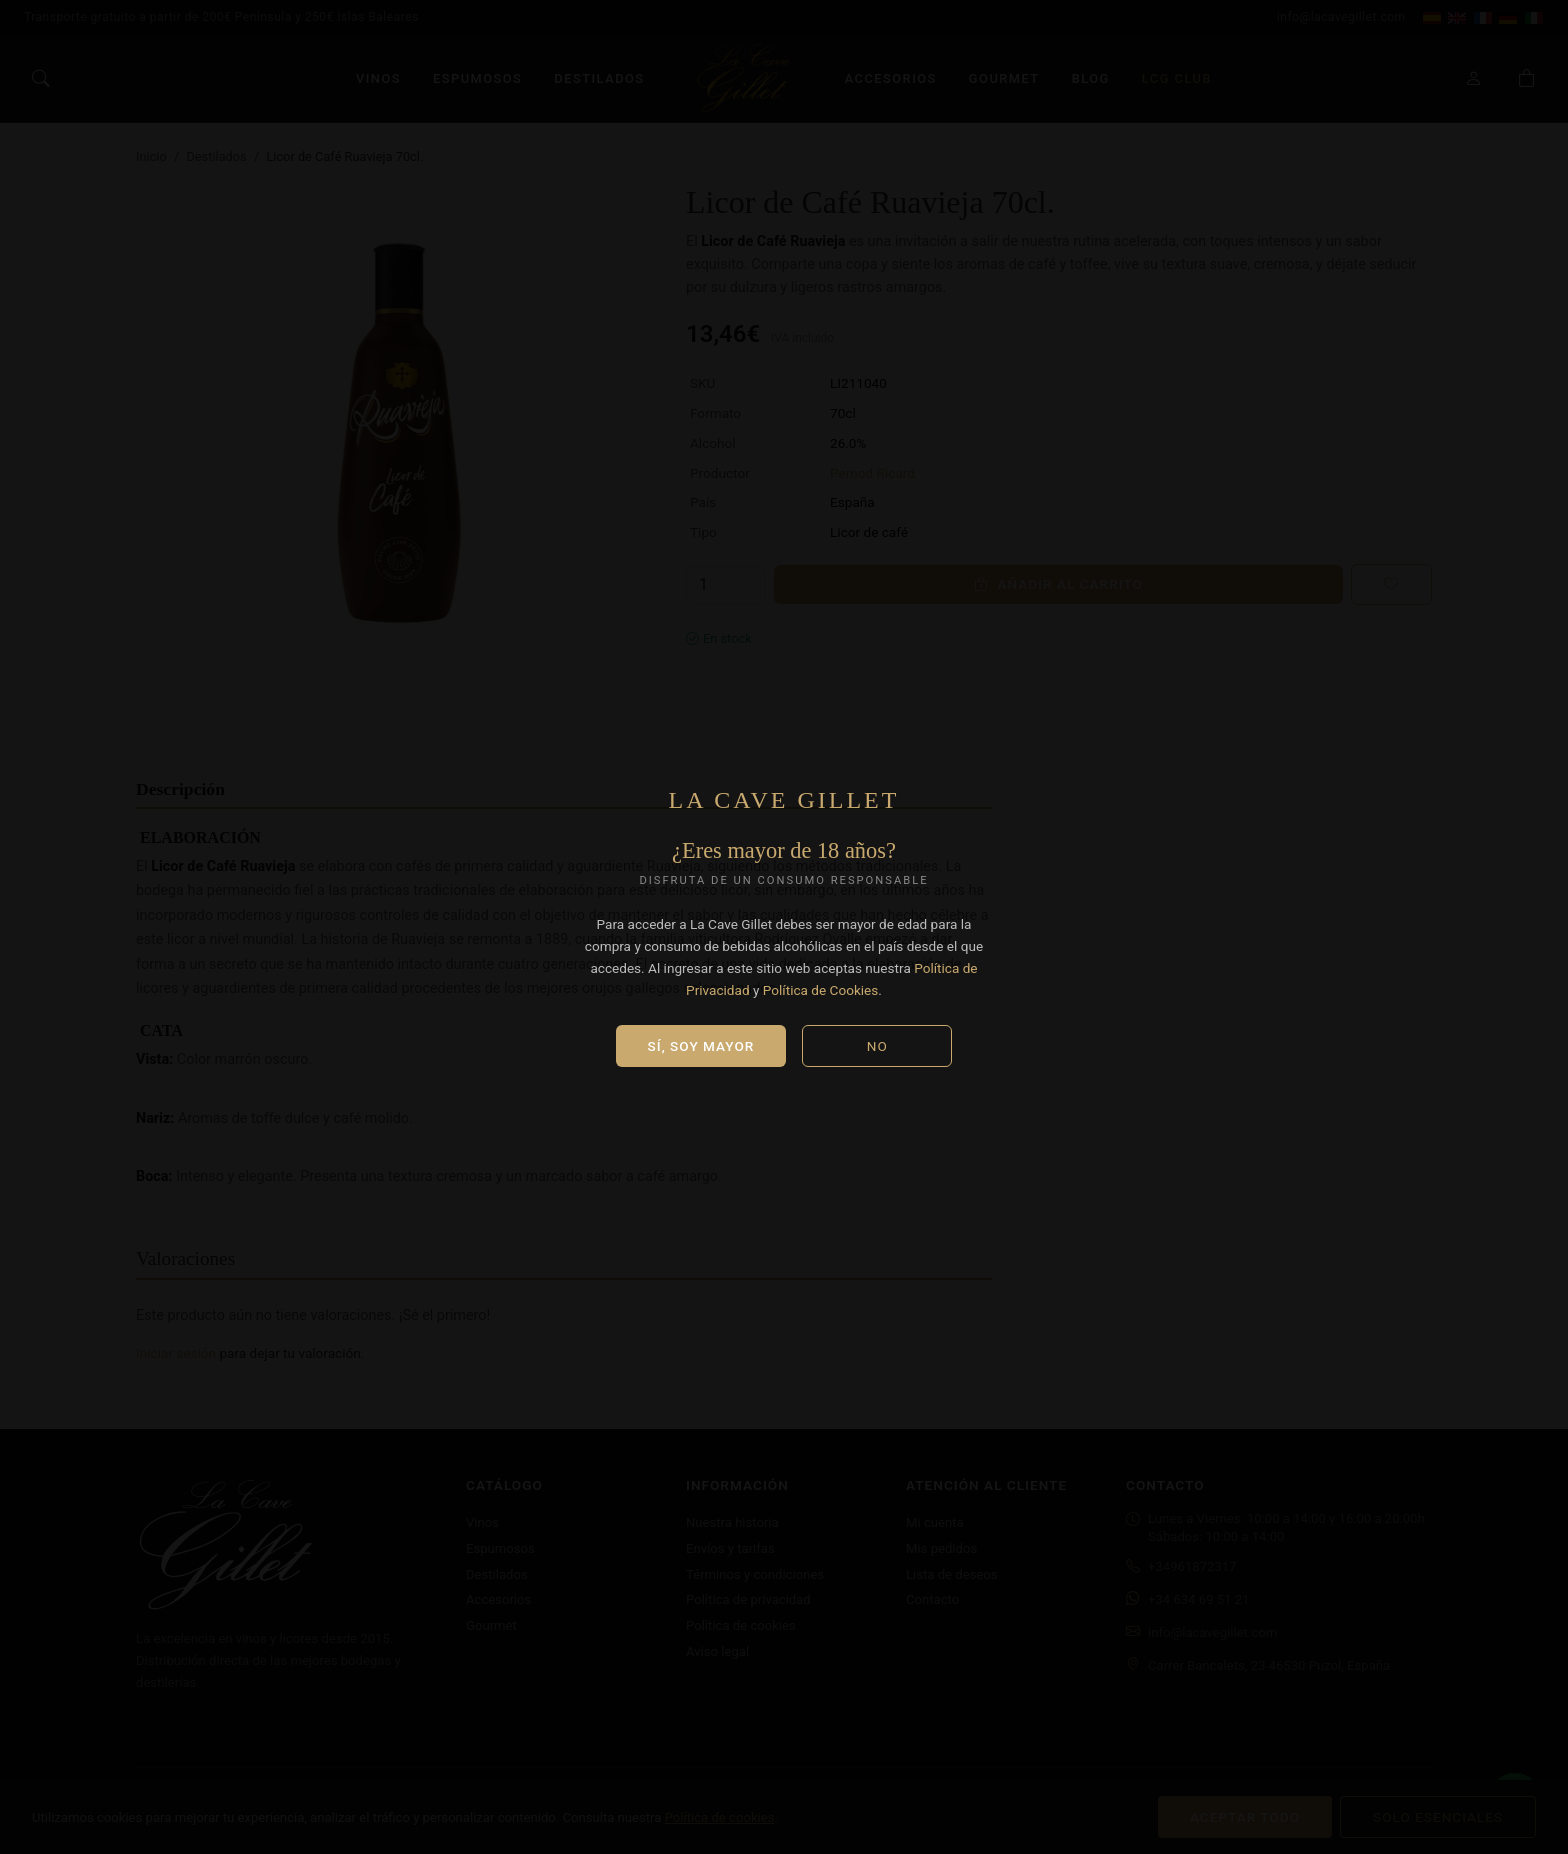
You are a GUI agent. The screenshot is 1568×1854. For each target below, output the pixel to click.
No (877, 1046)
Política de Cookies (821, 990)
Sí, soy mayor (701, 1046)
